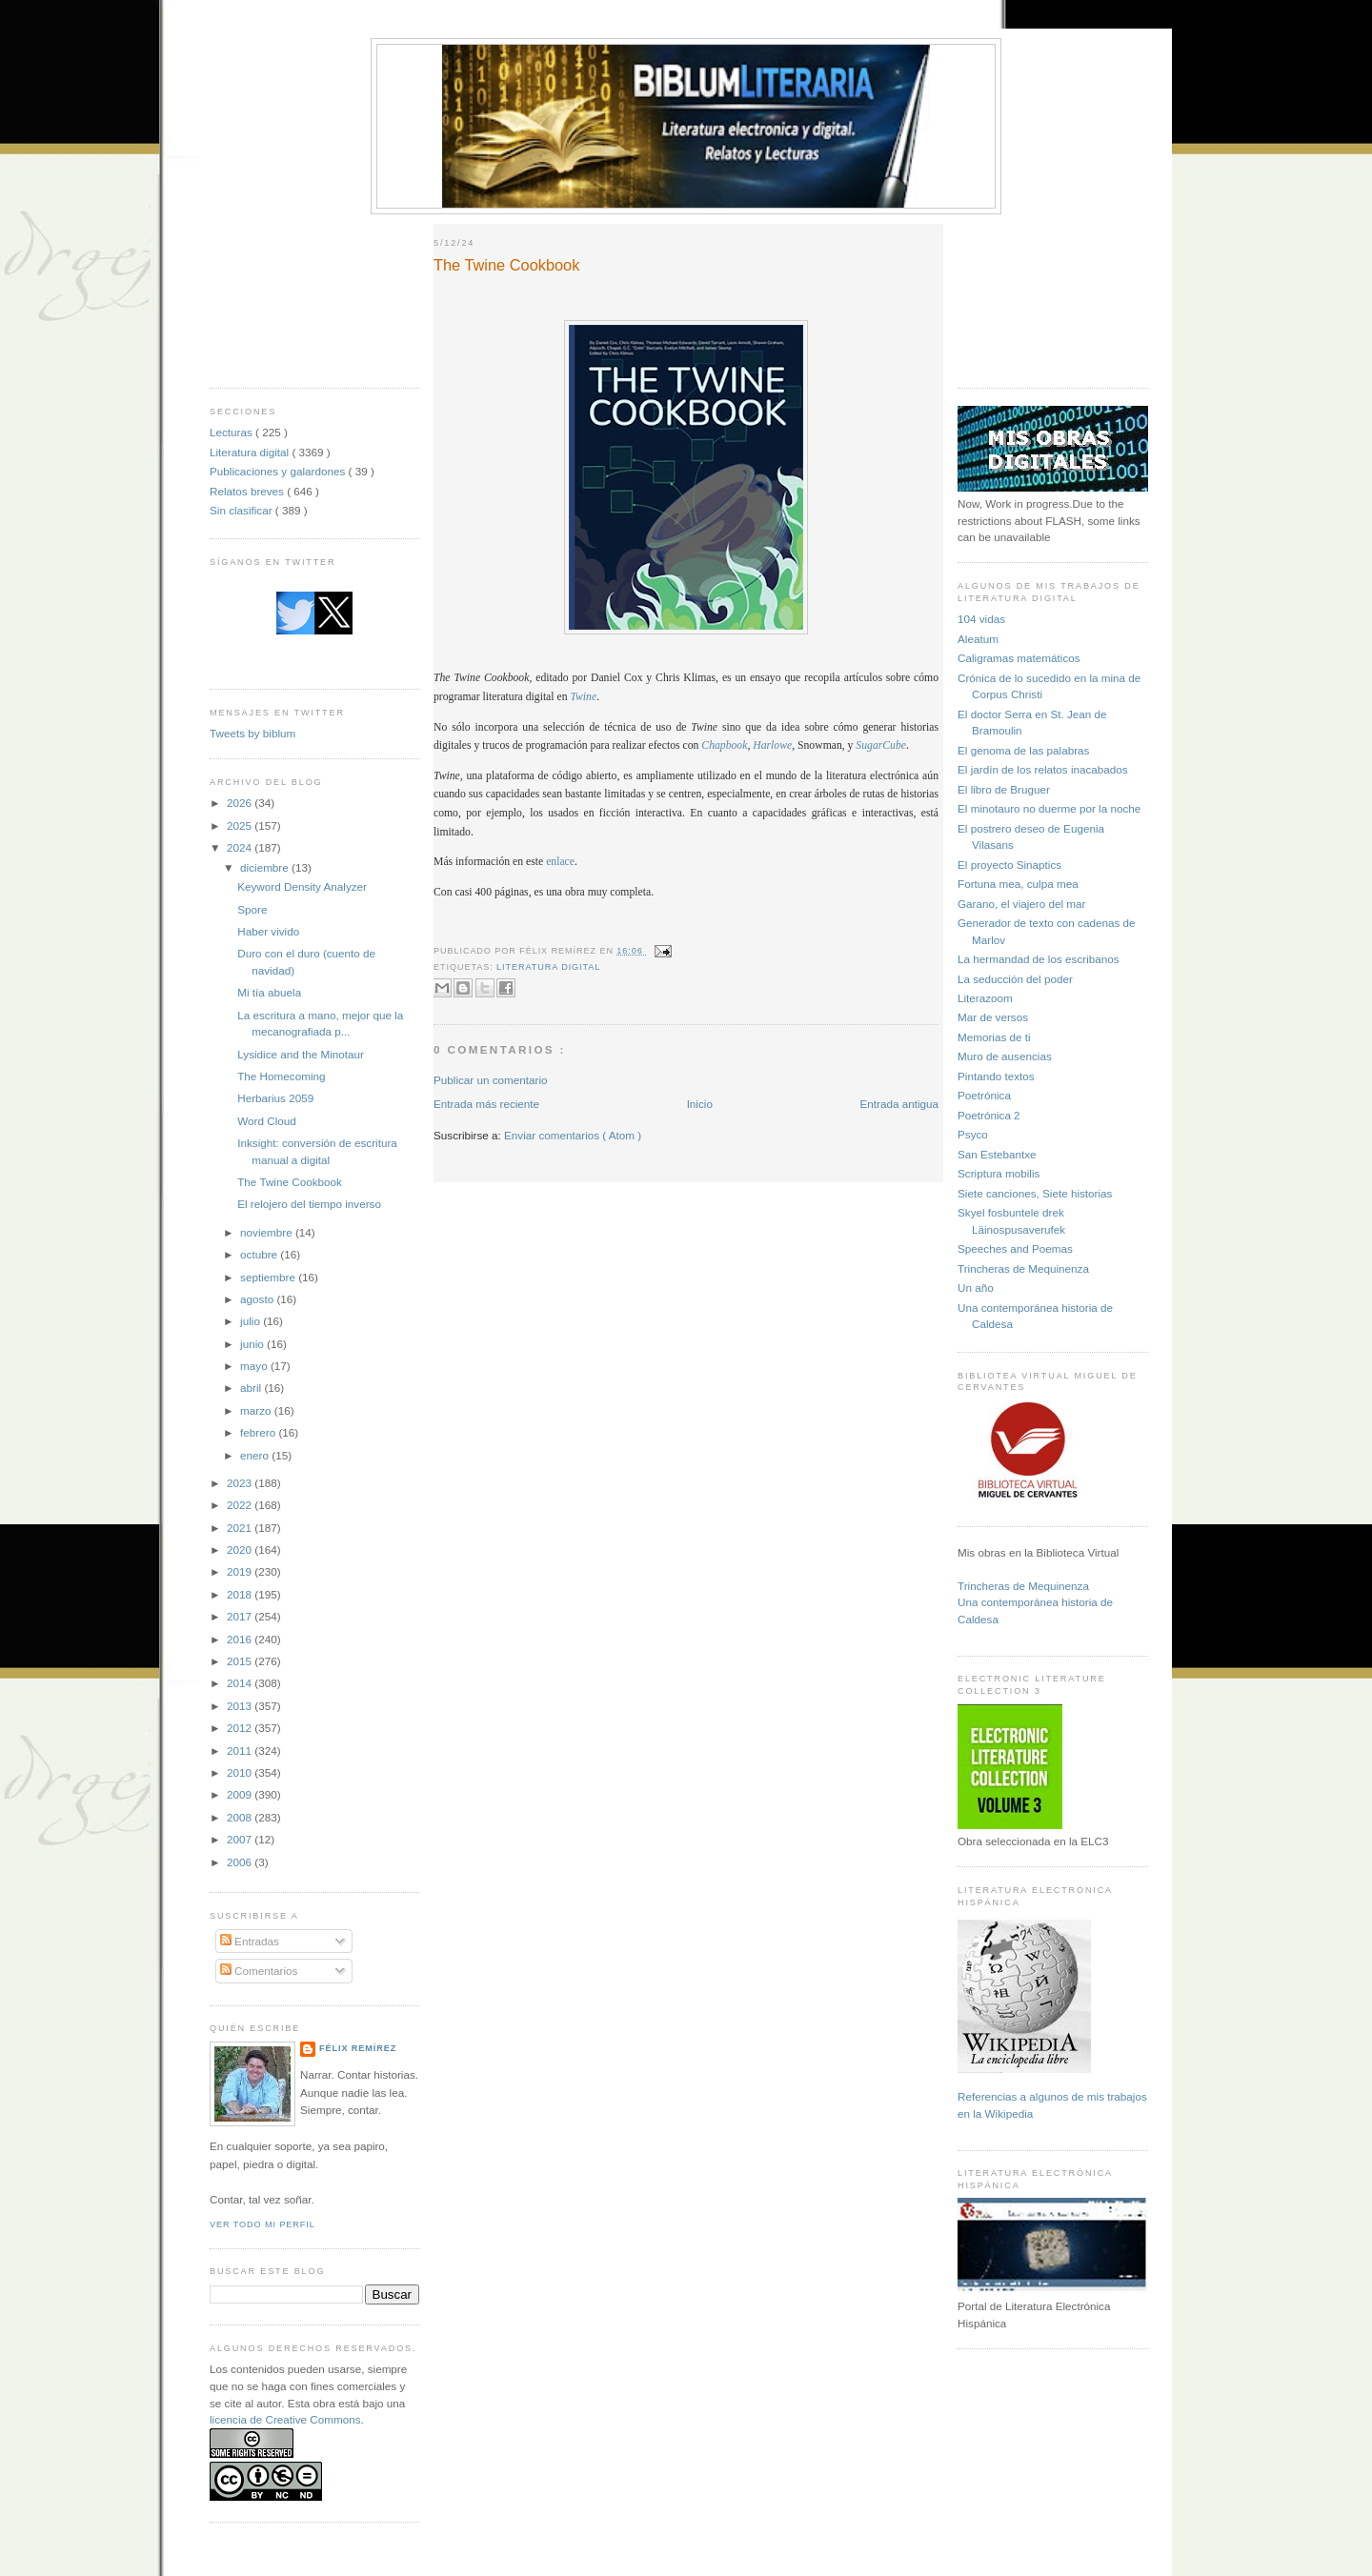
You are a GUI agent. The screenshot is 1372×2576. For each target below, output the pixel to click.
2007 (240, 1839)
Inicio (700, 1103)
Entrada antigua (898, 1103)
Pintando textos (996, 1076)
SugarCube (881, 745)
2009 (240, 1794)
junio (253, 1344)
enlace (560, 861)
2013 (240, 1706)
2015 (240, 1661)
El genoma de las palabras (1023, 750)
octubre (260, 1254)
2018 (240, 1594)
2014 (240, 1683)
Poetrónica (984, 1095)
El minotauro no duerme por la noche (1049, 808)
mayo (255, 1365)
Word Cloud (266, 1121)
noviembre (267, 1232)
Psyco (973, 1134)
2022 (240, 1505)
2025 (240, 825)
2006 (240, 1862)
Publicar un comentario (491, 1080)
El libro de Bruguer (1004, 789)
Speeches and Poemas (1015, 1248)
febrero (259, 1432)
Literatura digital (251, 452)
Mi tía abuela (269, 992)
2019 (240, 1571)
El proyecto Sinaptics (1009, 864)
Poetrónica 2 (989, 1115)
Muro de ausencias (1005, 1056)
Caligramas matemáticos (1019, 658)
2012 (240, 1727)
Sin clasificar (242, 510)
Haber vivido (268, 931)
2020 (240, 1549)
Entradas (249, 1941)
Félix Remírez (357, 2048)
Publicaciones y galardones (279, 471)
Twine (583, 697)
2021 (240, 1527)
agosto (258, 1299)
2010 (240, 1772)
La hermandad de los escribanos (1039, 959)
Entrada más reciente (486, 1103)
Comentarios (259, 1970)
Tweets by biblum (252, 733)
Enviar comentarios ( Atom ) (572, 1135)
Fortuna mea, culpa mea (1018, 883)
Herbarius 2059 (275, 1098)
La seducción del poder (1015, 979)
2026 (240, 802)
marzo (257, 1410)
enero (256, 1455)
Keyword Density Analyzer (302, 886)
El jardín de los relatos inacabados (1043, 769)
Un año (976, 1287)
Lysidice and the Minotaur (300, 1054)
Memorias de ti (994, 1037)
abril (252, 1387)
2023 (240, 1483)
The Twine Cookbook (289, 1182)
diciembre (266, 867)
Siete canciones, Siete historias (1035, 1193)
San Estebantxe (997, 1154)
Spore (252, 909)
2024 (240, 847)
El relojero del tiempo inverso (309, 1203)
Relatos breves (248, 491)
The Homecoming (281, 1076)
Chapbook (724, 745)
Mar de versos (993, 1017)
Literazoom (985, 998)
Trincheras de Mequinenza (1023, 1268)
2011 (240, 1750)
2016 (240, 1639)
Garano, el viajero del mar (1021, 903)
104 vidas (981, 619)
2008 (240, 1817)
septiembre (269, 1277)
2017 (240, 1616)
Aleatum (978, 639)
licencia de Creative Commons (285, 2419)
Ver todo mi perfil (262, 2224)
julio (251, 1321)
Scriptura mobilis (998, 1173)
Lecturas (232, 432)
